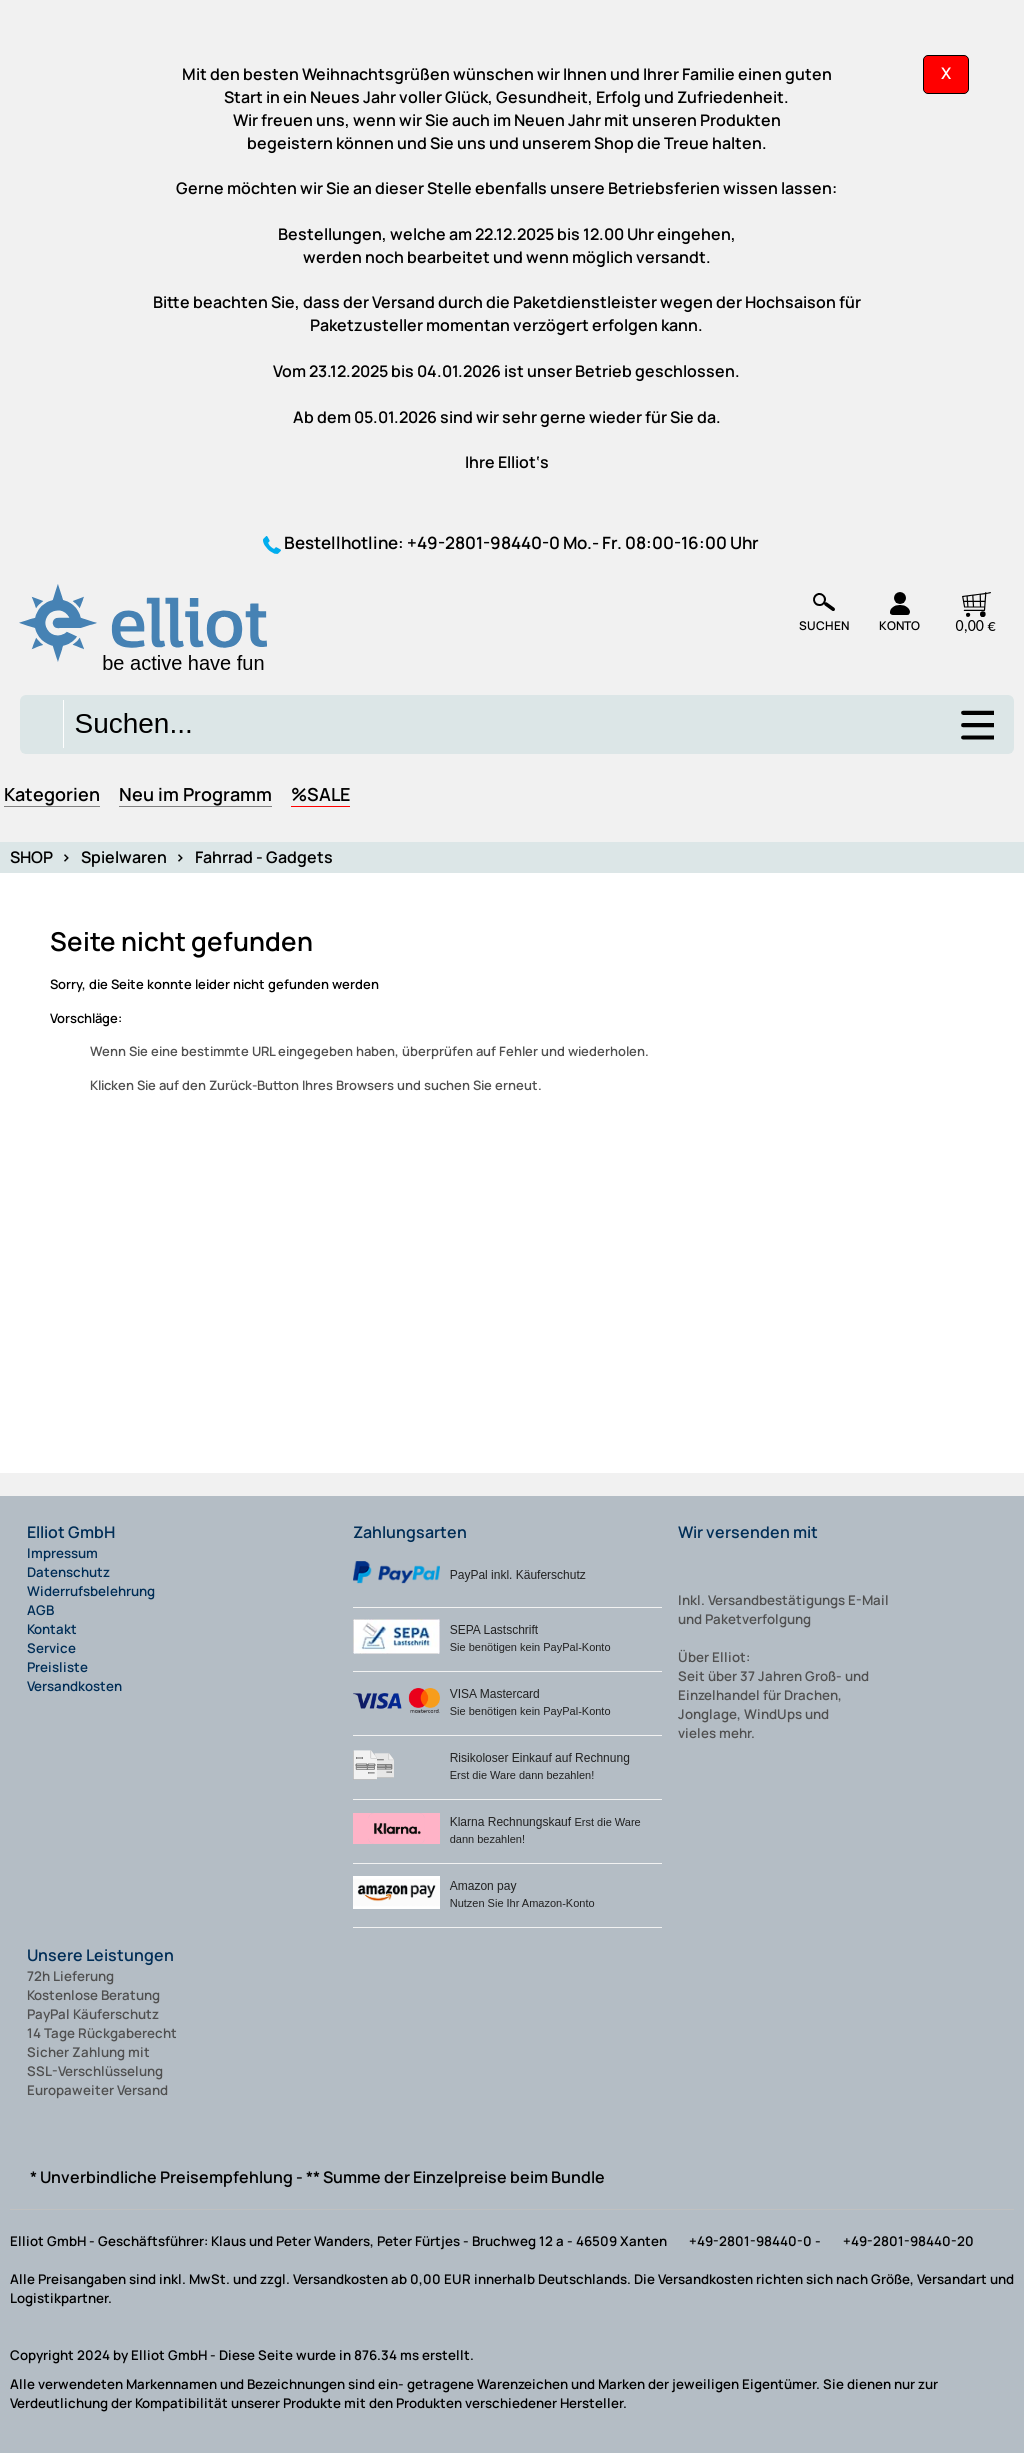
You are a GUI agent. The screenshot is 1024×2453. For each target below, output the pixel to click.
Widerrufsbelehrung (91, 1591)
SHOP (31, 857)
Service (51, 1648)
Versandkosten (74, 1686)
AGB (40, 1610)
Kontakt (52, 1629)
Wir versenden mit (748, 1532)
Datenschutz (68, 1572)
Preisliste (57, 1667)
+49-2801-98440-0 (483, 542)
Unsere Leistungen (100, 1955)
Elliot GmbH (71, 1532)
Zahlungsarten (410, 1532)
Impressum (62, 1553)
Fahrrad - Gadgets (264, 857)
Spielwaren (124, 857)
